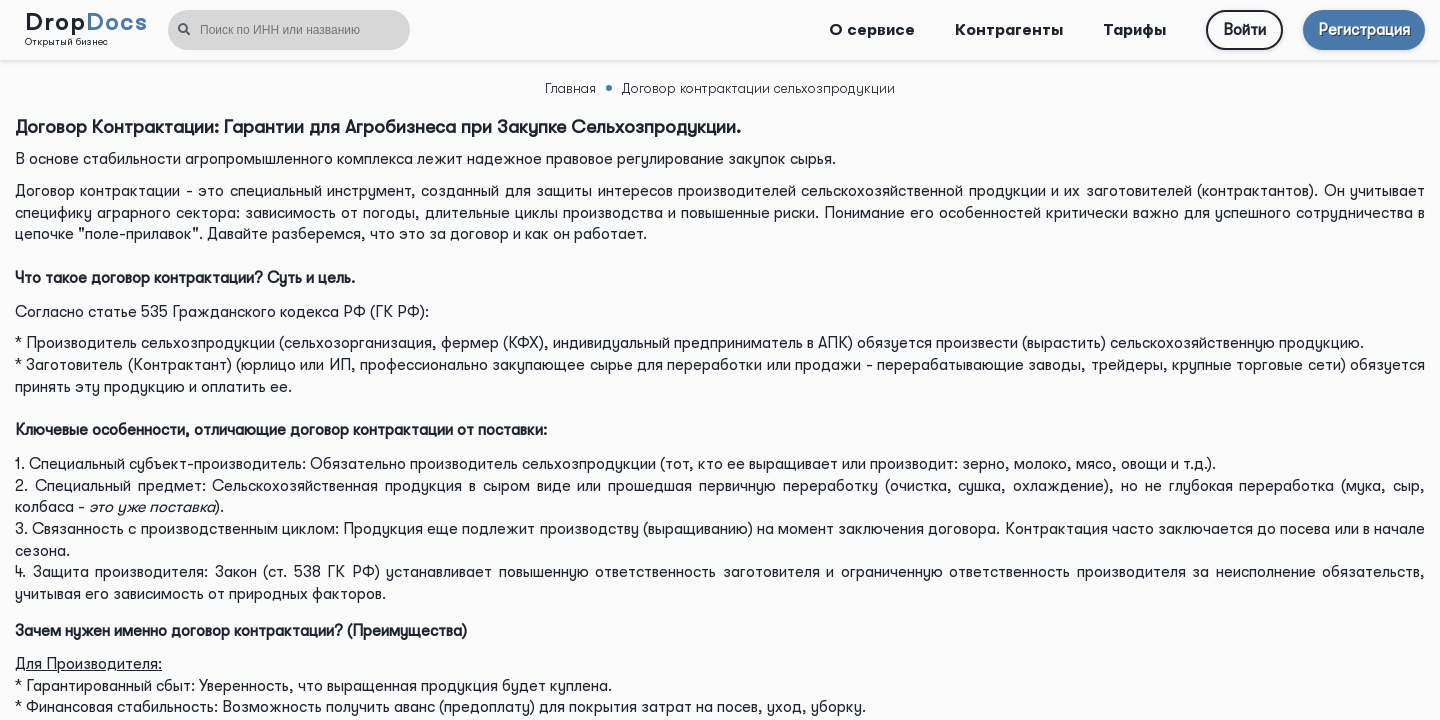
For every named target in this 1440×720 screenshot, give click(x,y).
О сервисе (872, 30)
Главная (570, 88)
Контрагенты (1009, 30)
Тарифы (1134, 30)
